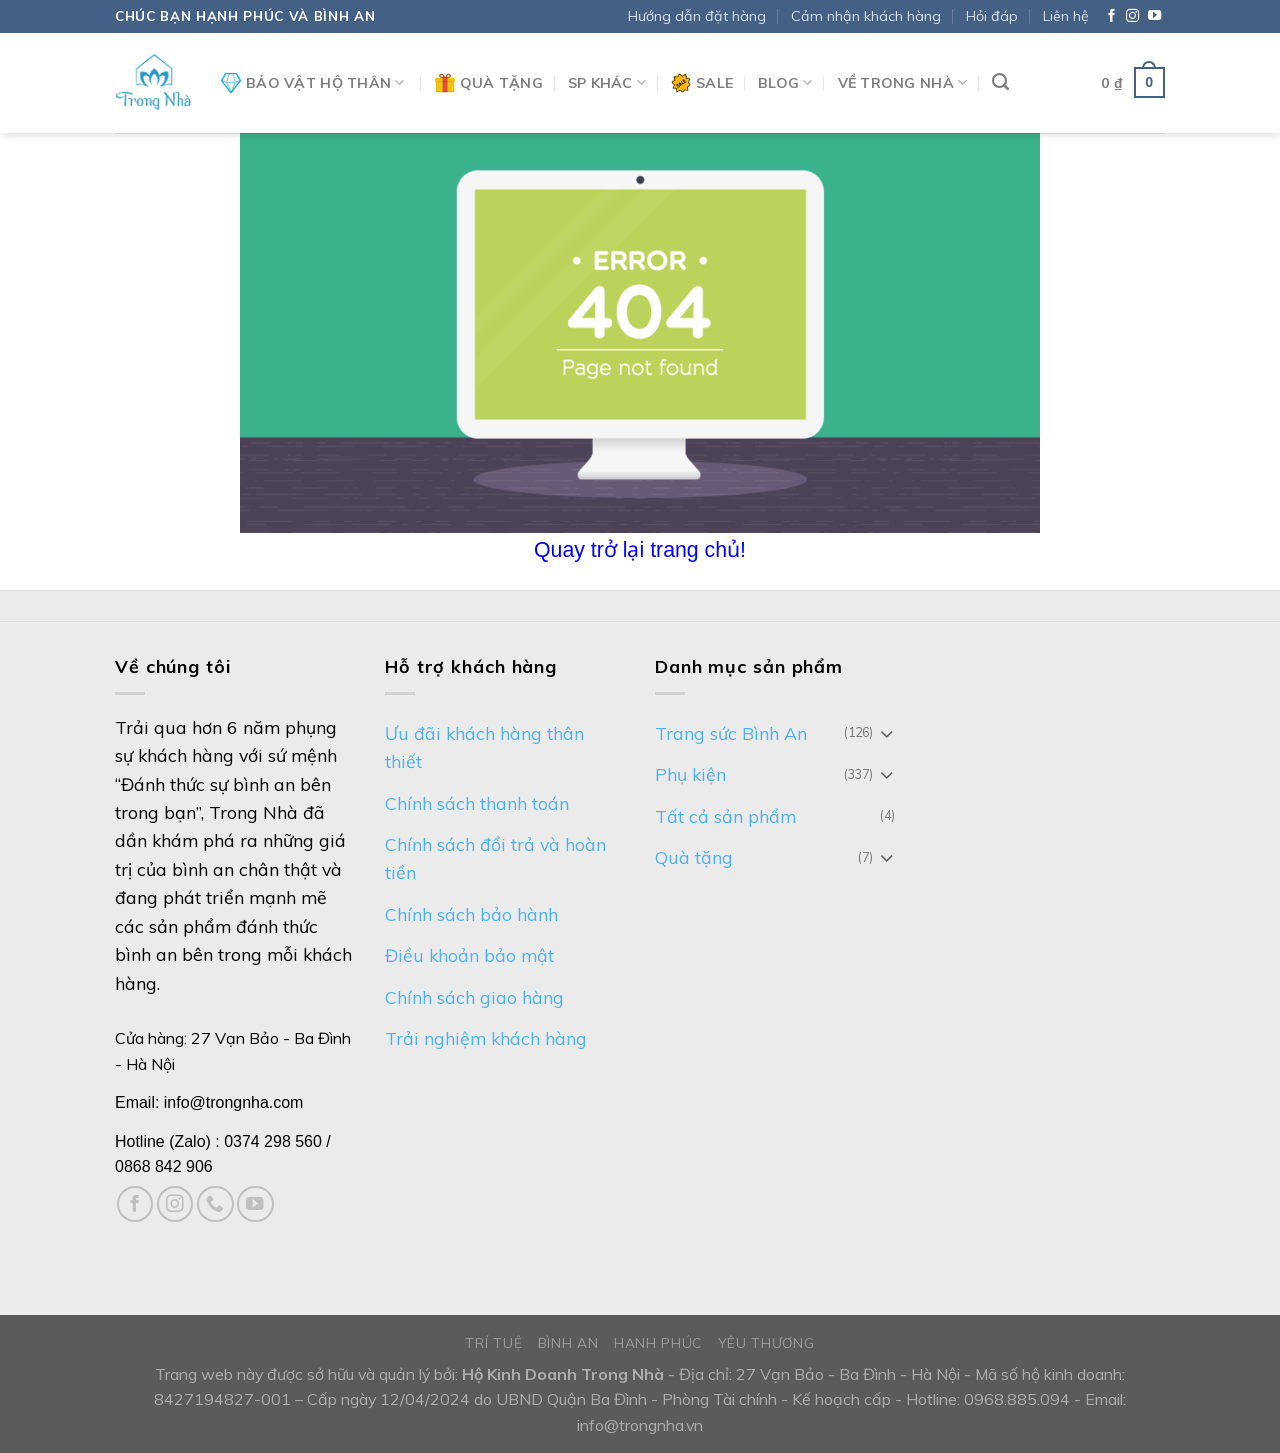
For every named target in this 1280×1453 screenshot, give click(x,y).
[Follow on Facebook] (1111, 16)
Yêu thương (766, 1342)
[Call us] (215, 1204)
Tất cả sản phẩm (725, 816)
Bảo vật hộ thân (313, 83)
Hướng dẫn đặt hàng (697, 16)
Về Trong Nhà (903, 82)
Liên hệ (1066, 16)
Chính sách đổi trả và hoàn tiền (495, 858)
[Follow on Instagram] (1132, 16)
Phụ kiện (690, 774)
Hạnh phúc (658, 1342)
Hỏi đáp (992, 16)
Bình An (568, 1342)
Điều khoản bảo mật (469, 955)
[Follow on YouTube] (1154, 16)
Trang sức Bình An (731, 733)
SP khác (607, 82)
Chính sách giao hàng (474, 997)
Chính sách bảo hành (471, 914)
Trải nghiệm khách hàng (486, 1038)
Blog (785, 82)
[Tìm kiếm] (1000, 82)
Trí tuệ (493, 1342)
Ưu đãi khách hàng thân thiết (484, 747)
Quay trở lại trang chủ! (640, 550)
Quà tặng (489, 83)
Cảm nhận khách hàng (866, 16)
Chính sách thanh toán (477, 803)
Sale (702, 83)
